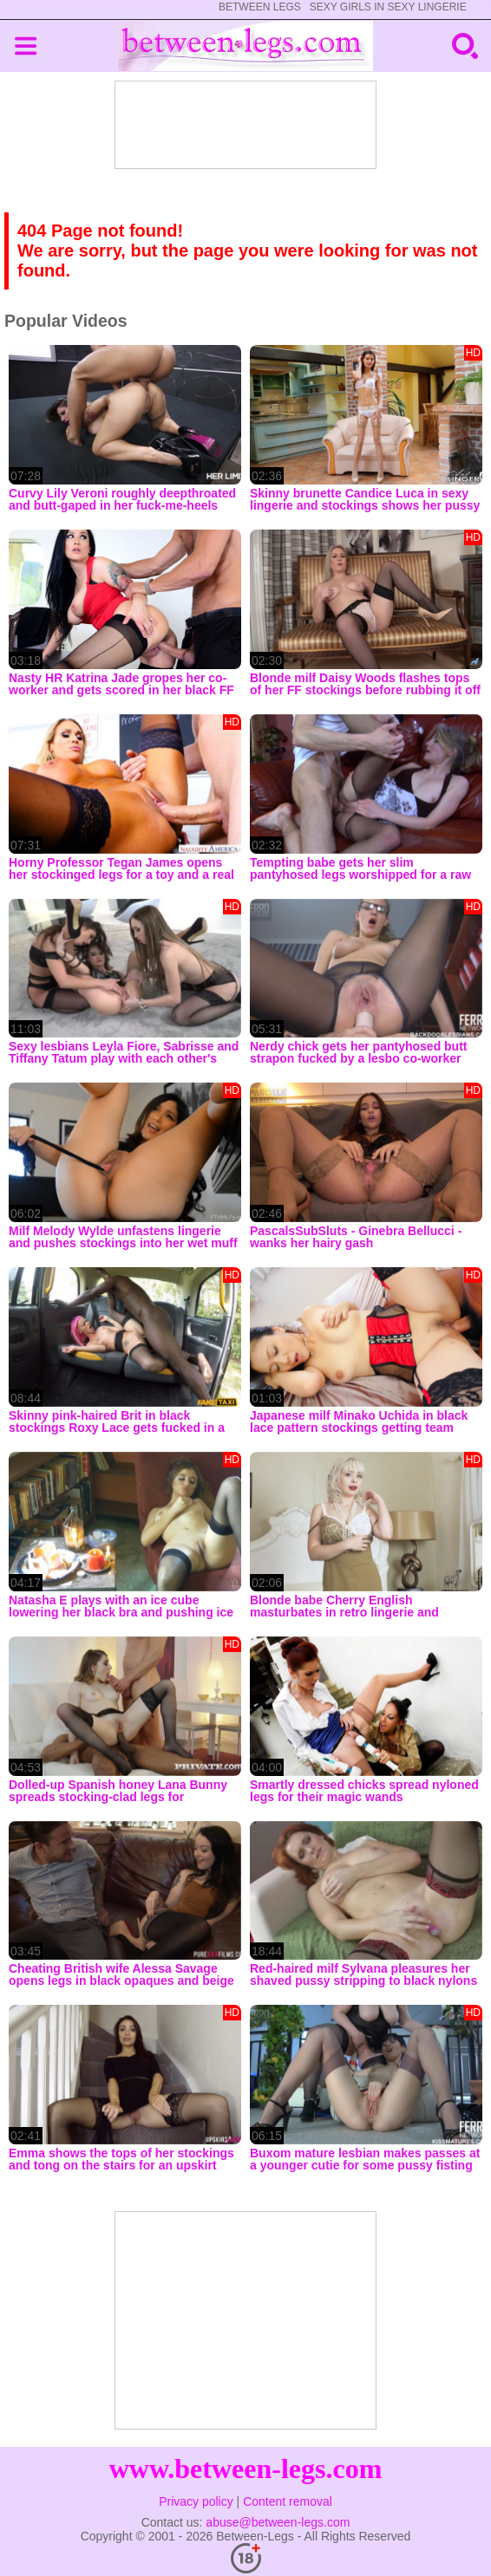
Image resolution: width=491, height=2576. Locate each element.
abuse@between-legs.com (278, 2522)
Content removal (287, 2501)
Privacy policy (196, 2501)
